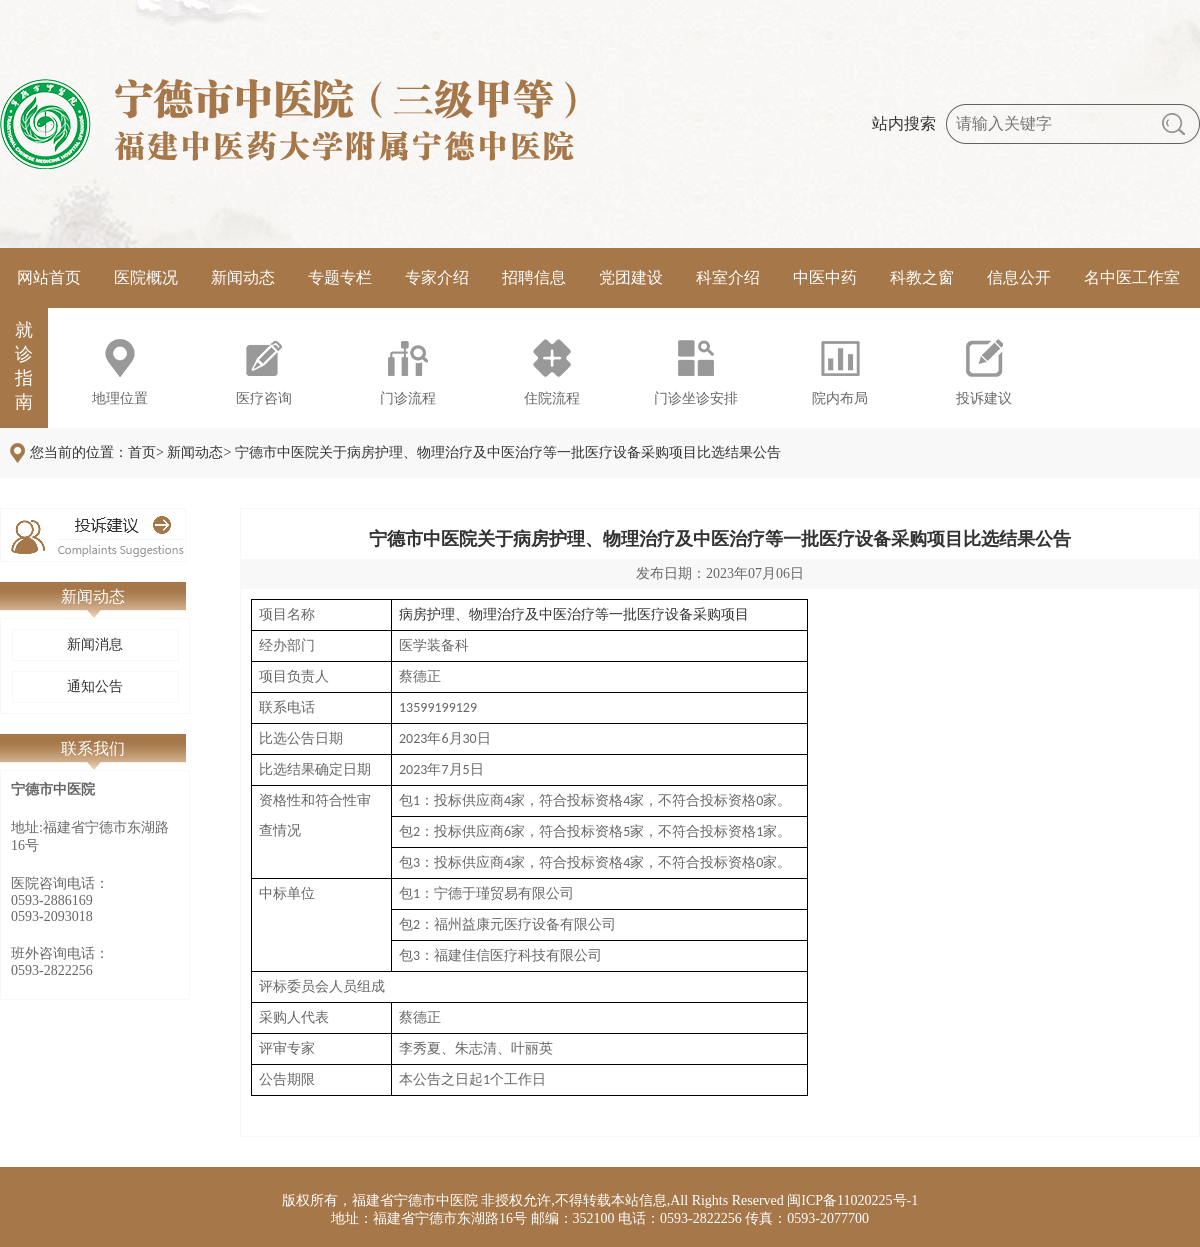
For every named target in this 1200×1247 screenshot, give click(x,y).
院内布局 (840, 398)
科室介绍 (728, 277)
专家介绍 (437, 277)
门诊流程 (408, 398)
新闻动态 (243, 277)
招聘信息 (534, 277)
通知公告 (95, 686)
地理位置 (120, 398)
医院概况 (146, 277)
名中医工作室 (1132, 277)
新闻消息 (95, 644)
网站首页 (49, 277)
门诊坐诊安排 (696, 398)
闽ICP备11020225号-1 (852, 1200)
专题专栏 (340, 277)
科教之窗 (922, 277)
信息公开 (1019, 277)
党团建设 (631, 277)
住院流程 (552, 398)
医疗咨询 (264, 398)
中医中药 (825, 277)
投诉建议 (984, 398)
